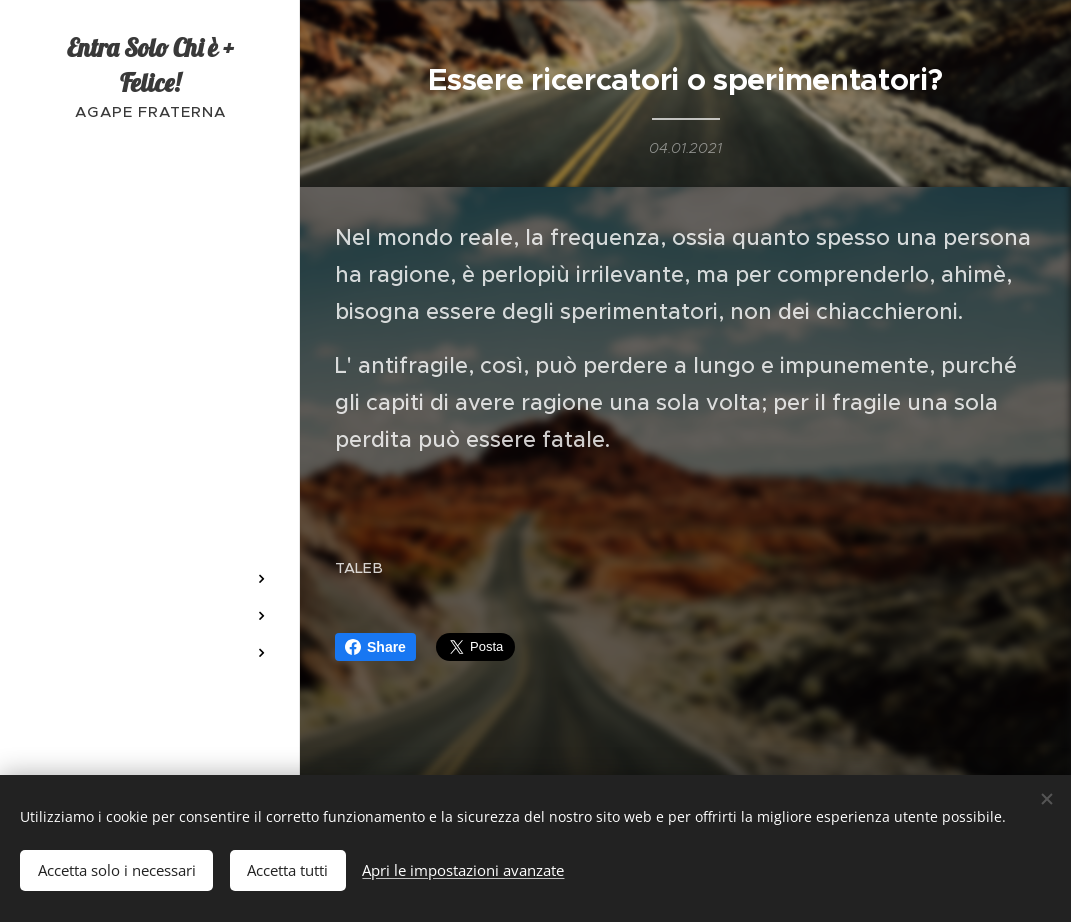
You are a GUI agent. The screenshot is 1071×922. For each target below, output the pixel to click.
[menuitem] (150, 297)
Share (375, 647)
